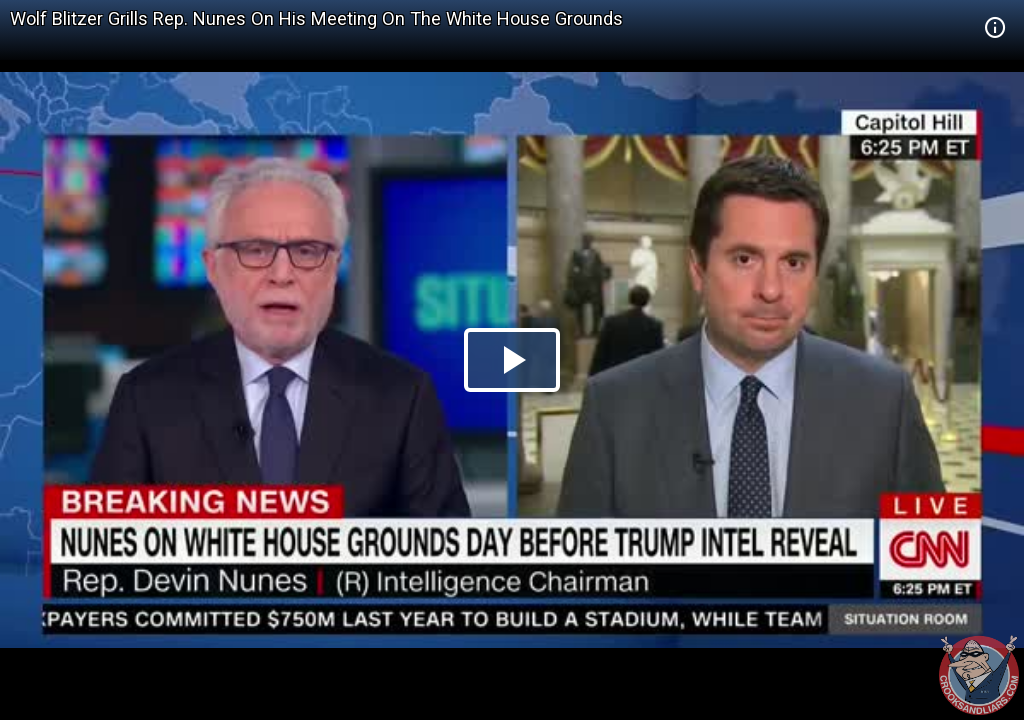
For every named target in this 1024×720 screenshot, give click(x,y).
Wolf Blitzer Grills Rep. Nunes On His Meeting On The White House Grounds (316, 18)
